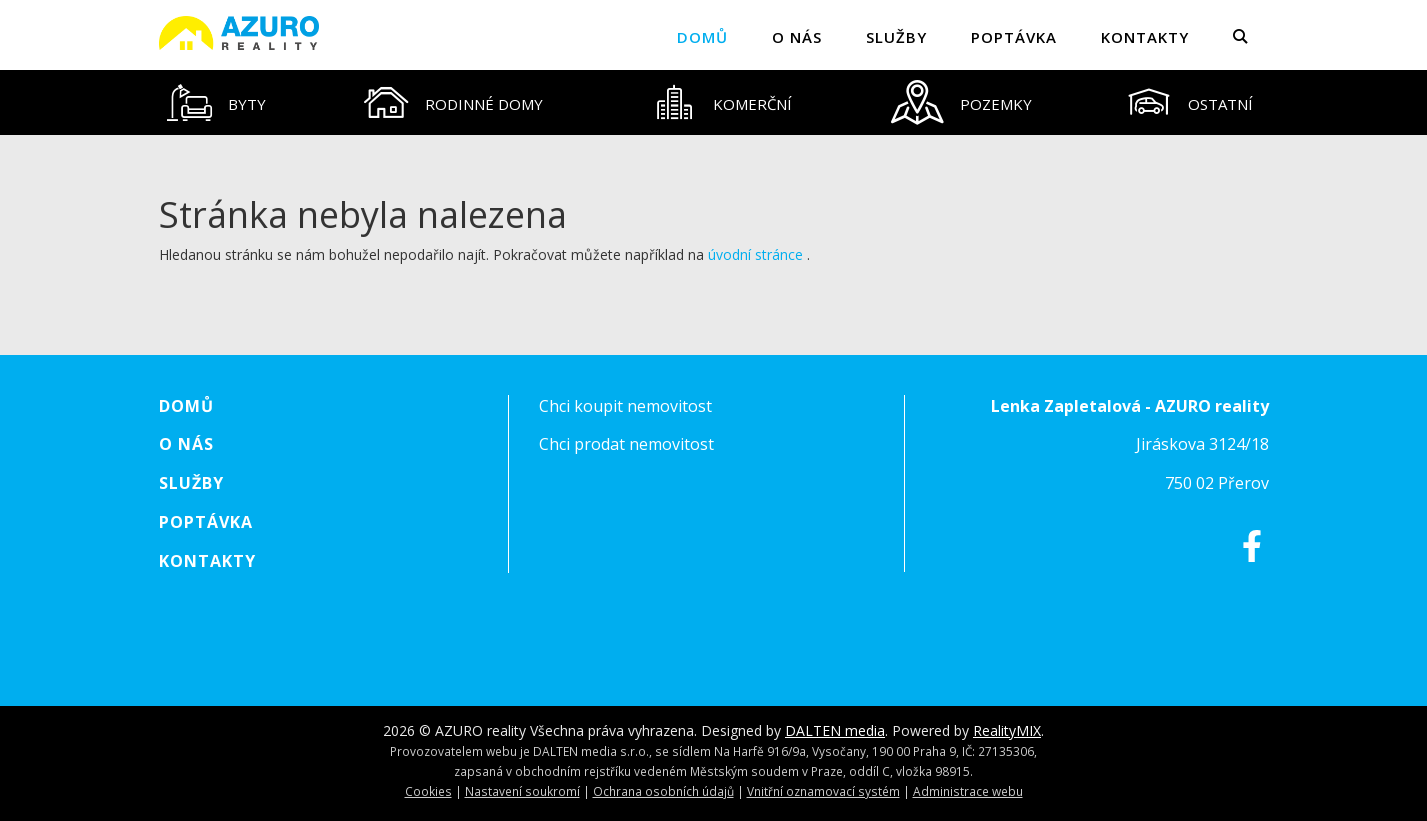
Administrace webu (968, 791)
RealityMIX (1007, 730)
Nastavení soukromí (522, 791)
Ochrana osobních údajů (663, 791)
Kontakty (1145, 37)
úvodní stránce (755, 254)
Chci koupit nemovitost (625, 406)
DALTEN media (835, 730)
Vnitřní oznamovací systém (823, 791)
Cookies (428, 791)
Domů (702, 37)
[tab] (217, 102)
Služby (896, 37)
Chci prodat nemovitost (626, 444)
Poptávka (1014, 37)
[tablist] (714, 102)
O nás (797, 37)
